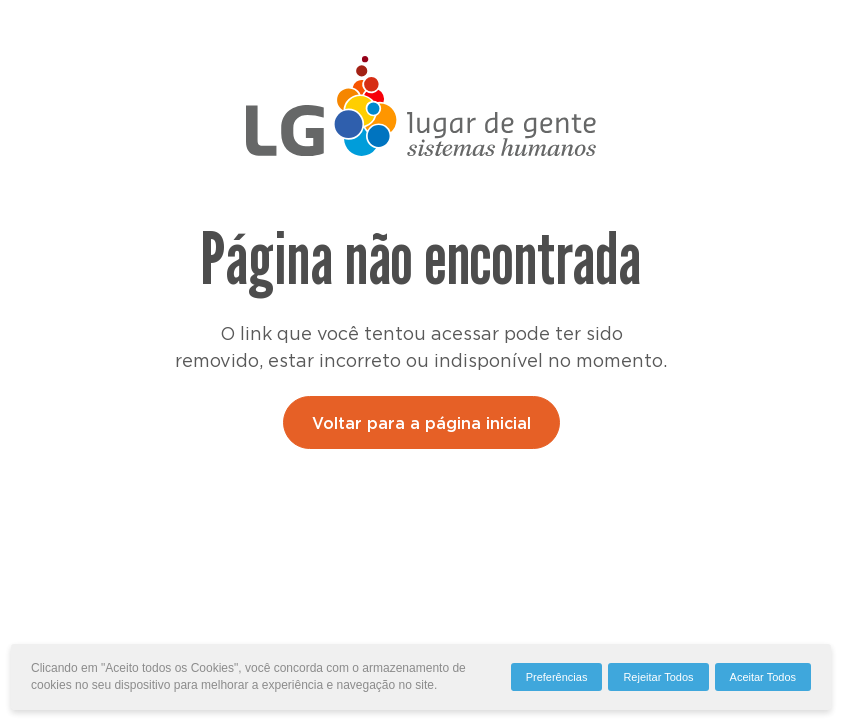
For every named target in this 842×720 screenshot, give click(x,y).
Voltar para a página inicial (421, 424)
